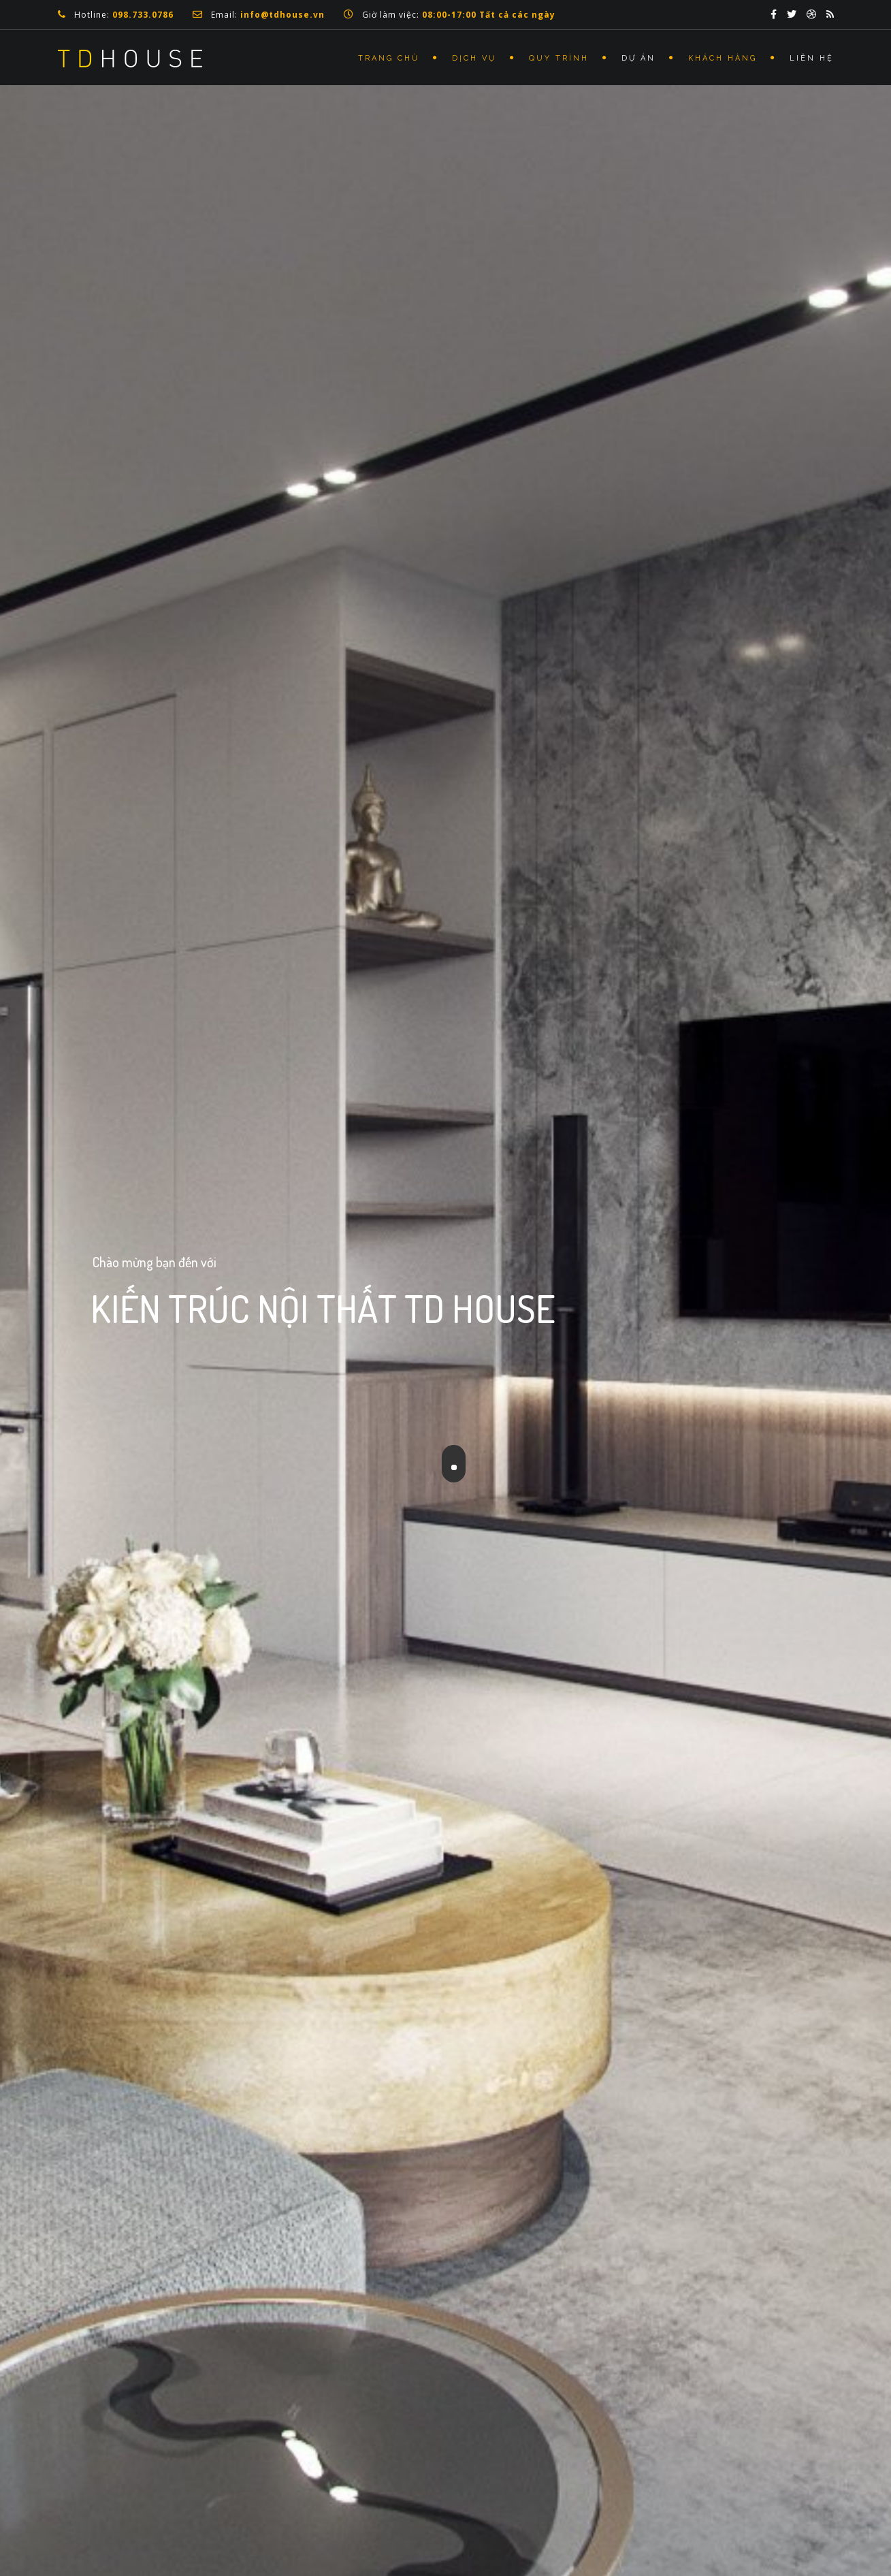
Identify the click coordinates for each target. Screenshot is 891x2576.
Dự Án (638, 58)
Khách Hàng (722, 58)
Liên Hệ (812, 58)
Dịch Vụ (474, 58)
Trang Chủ (388, 58)
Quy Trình (559, 58)
